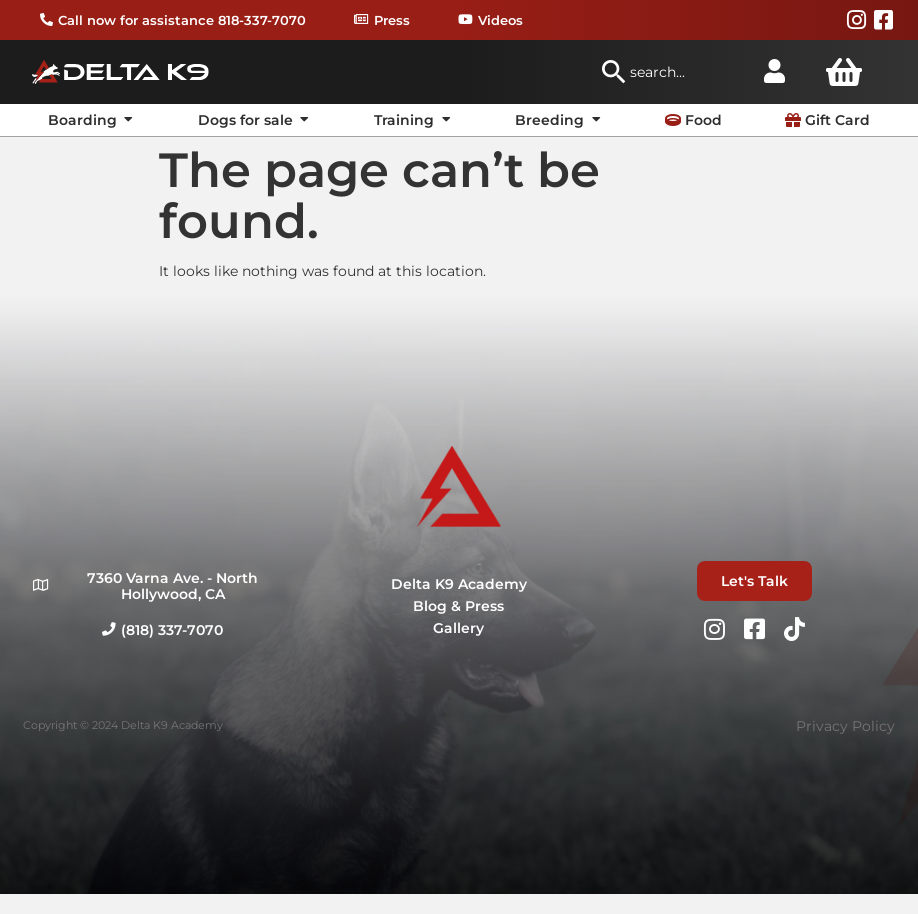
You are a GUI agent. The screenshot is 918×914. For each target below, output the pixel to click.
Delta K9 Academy (459, 584)
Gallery (458, 628)
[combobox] (672, 72)
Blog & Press (458, 606)
